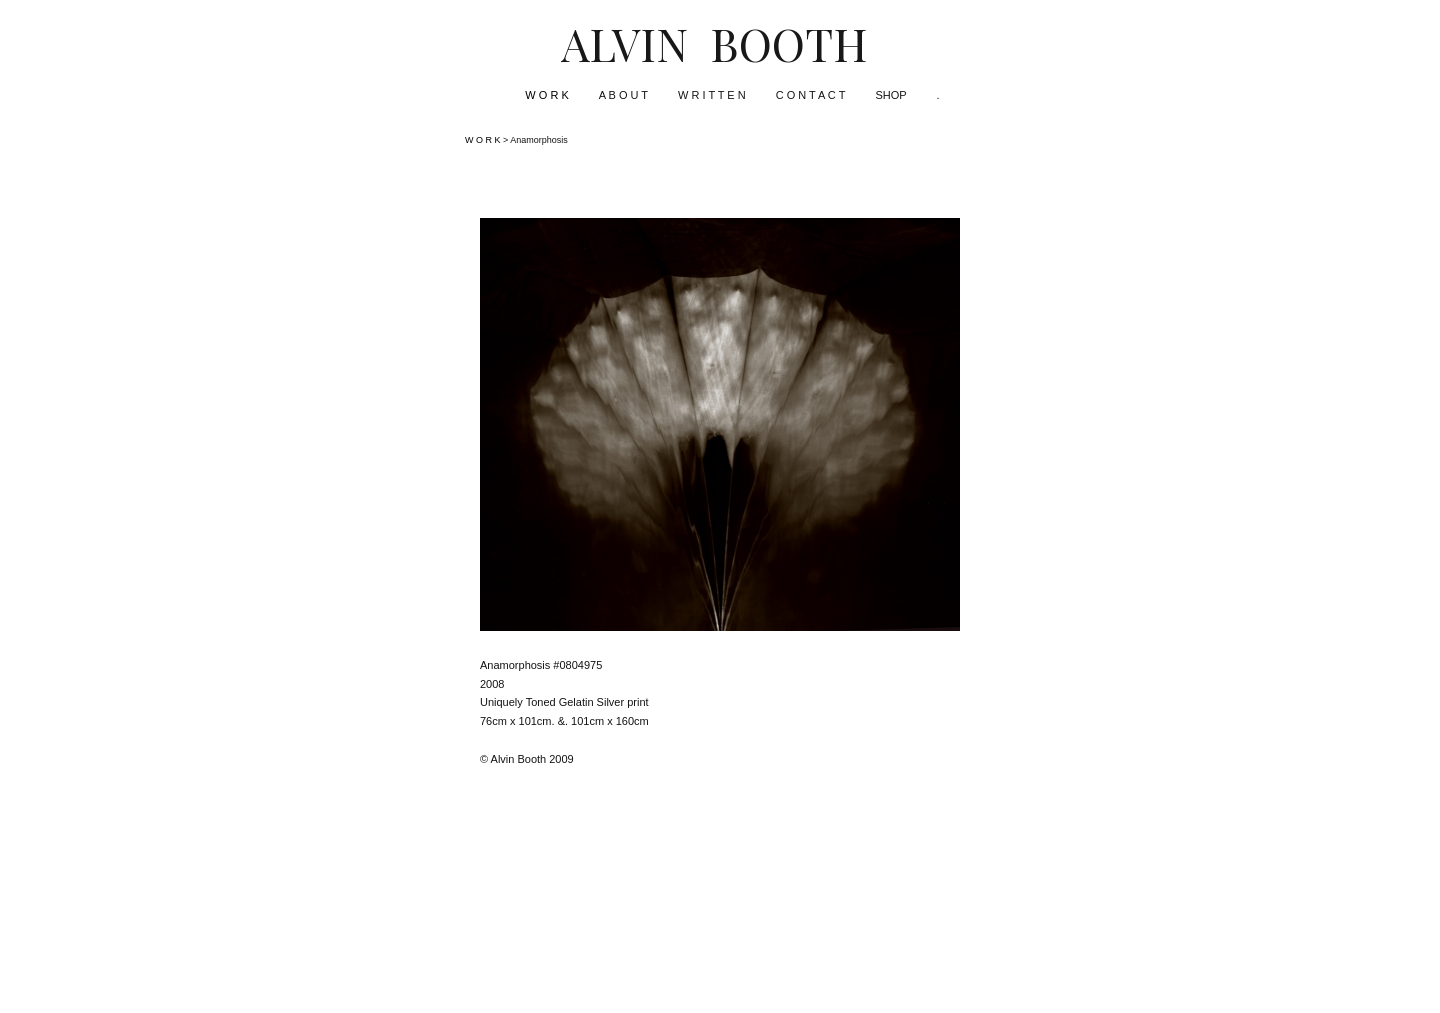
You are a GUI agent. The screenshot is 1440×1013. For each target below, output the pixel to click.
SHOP (890, 95)
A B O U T (623, 95)
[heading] (720, 43)
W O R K (546, 95)
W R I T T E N (712, 95)
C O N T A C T (811, 95)
